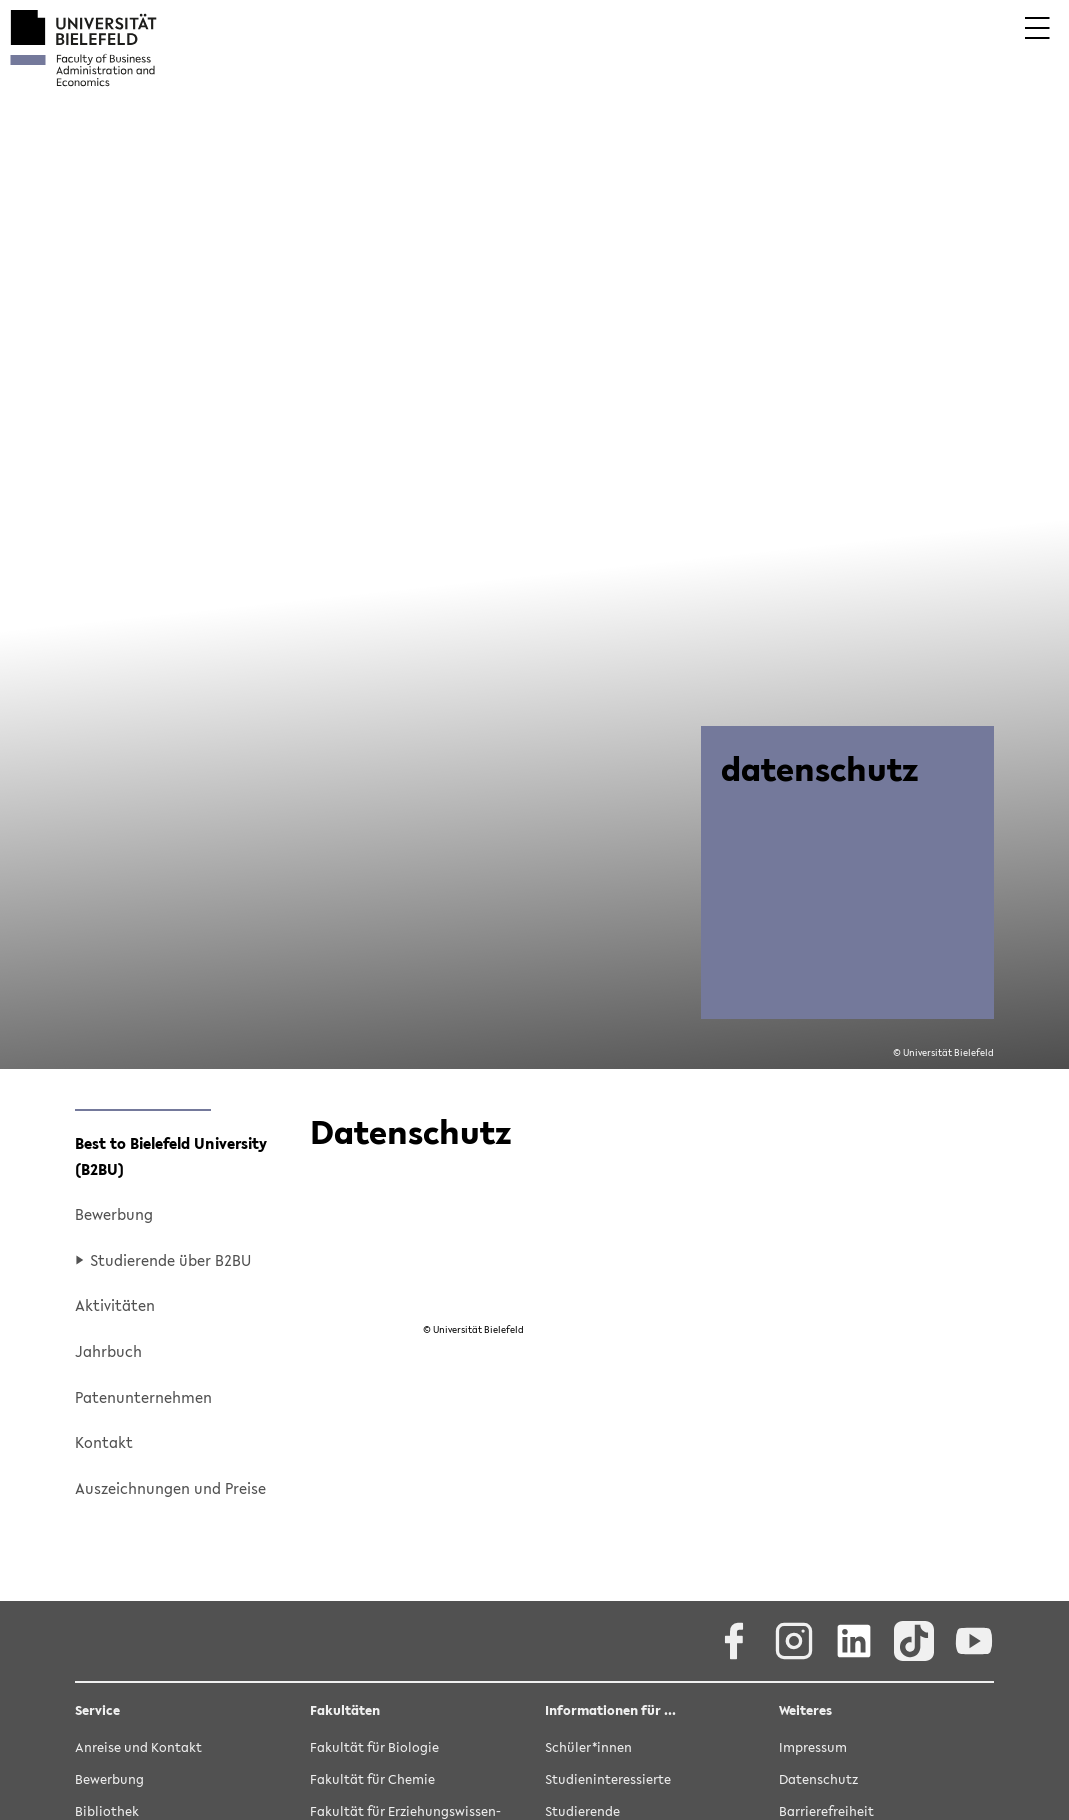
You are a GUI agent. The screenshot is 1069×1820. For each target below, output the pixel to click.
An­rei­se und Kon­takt (138, 1748)
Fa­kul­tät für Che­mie (372, 1780)
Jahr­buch (108, 1351)
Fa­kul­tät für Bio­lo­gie (374, 1748)
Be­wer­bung (114, 1214)
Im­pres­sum (813, 1748)
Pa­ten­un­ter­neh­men (143, 1397)
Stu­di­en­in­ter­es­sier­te (608, 1780)
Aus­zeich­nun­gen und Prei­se (170, 1488)
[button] (1036, 42)
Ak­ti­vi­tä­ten (115, 1305)
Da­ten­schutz (818, 1780)
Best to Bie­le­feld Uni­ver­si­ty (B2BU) (171, 1156)
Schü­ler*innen (588, 1748)
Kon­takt (104, 1442)
